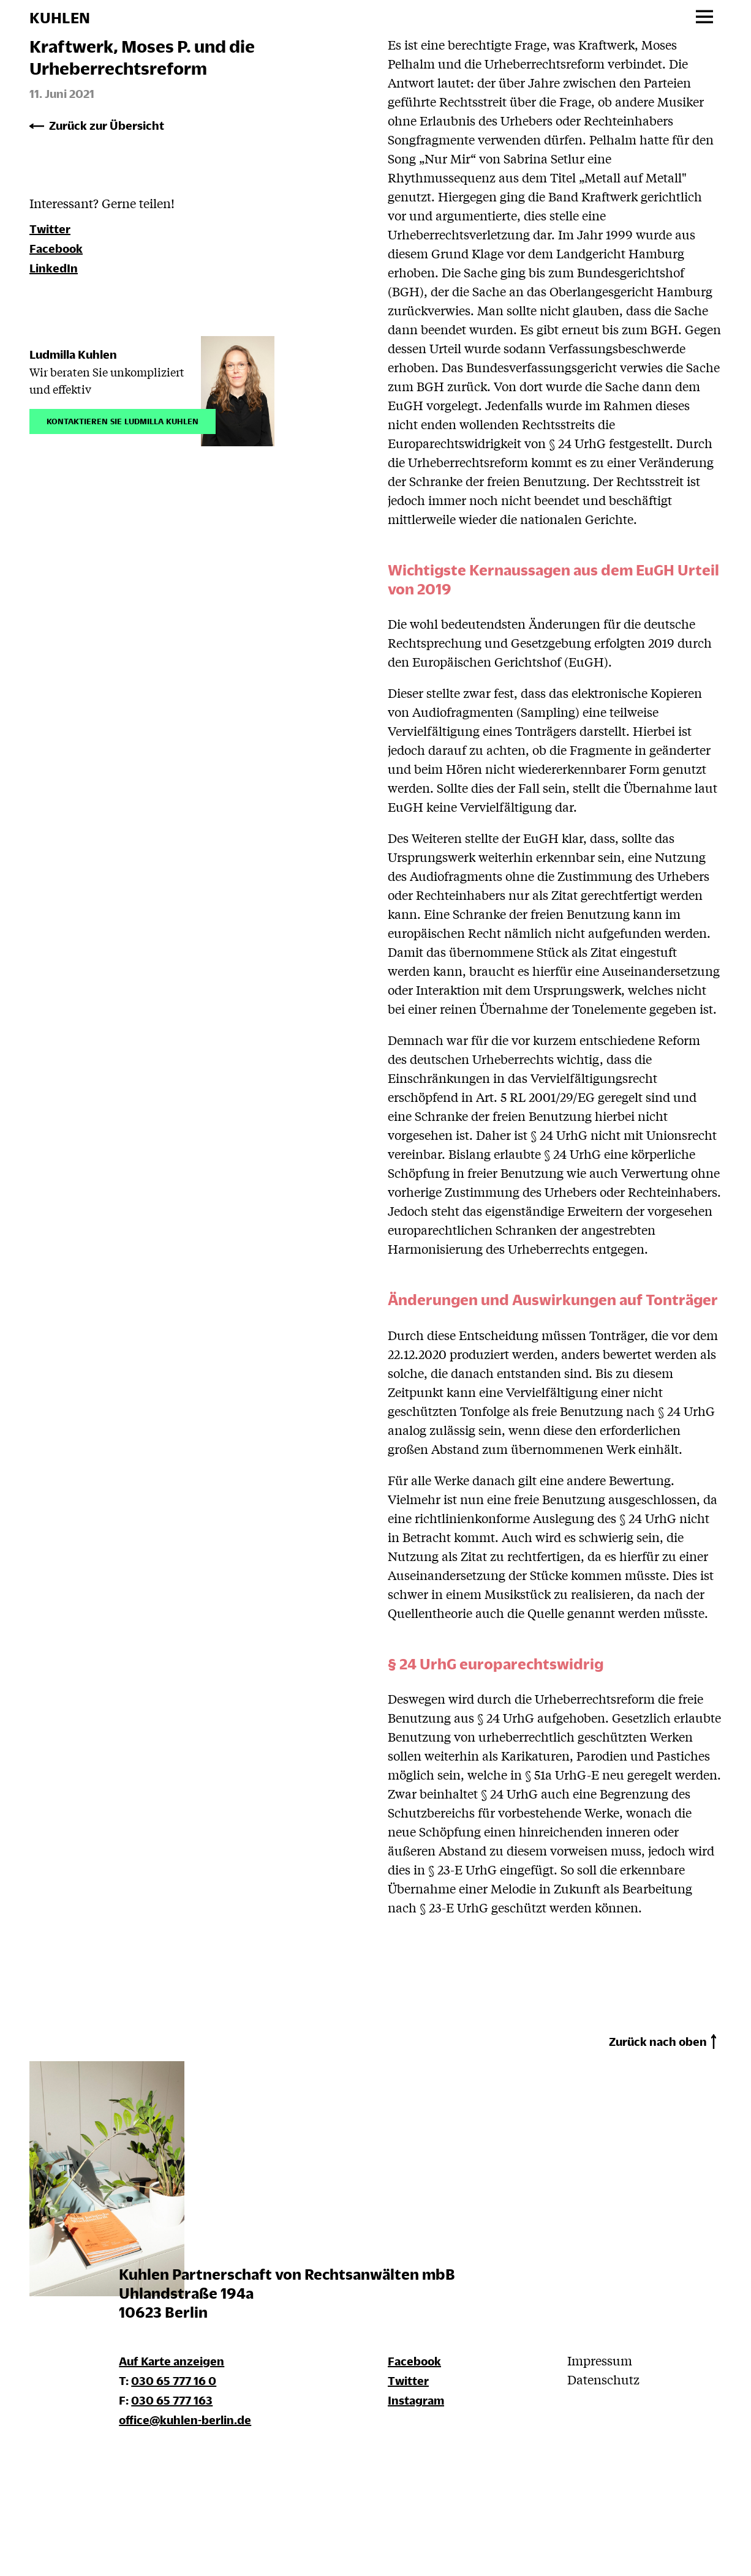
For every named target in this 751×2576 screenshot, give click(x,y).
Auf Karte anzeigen (171, 2360)
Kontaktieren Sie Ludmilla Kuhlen (122, 419)
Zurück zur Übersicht (106, 125)
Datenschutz (603, 2379)
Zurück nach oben (658, 2041)
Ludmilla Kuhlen (73, 354)
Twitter (49, 228)
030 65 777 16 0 (173, 2380)
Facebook (56, 248)
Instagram (416, 2400)
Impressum (599, 2360)
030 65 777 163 (172, 2400)
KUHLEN (59, 18)
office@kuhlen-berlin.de (185, 2419)
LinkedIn (53, 267)
